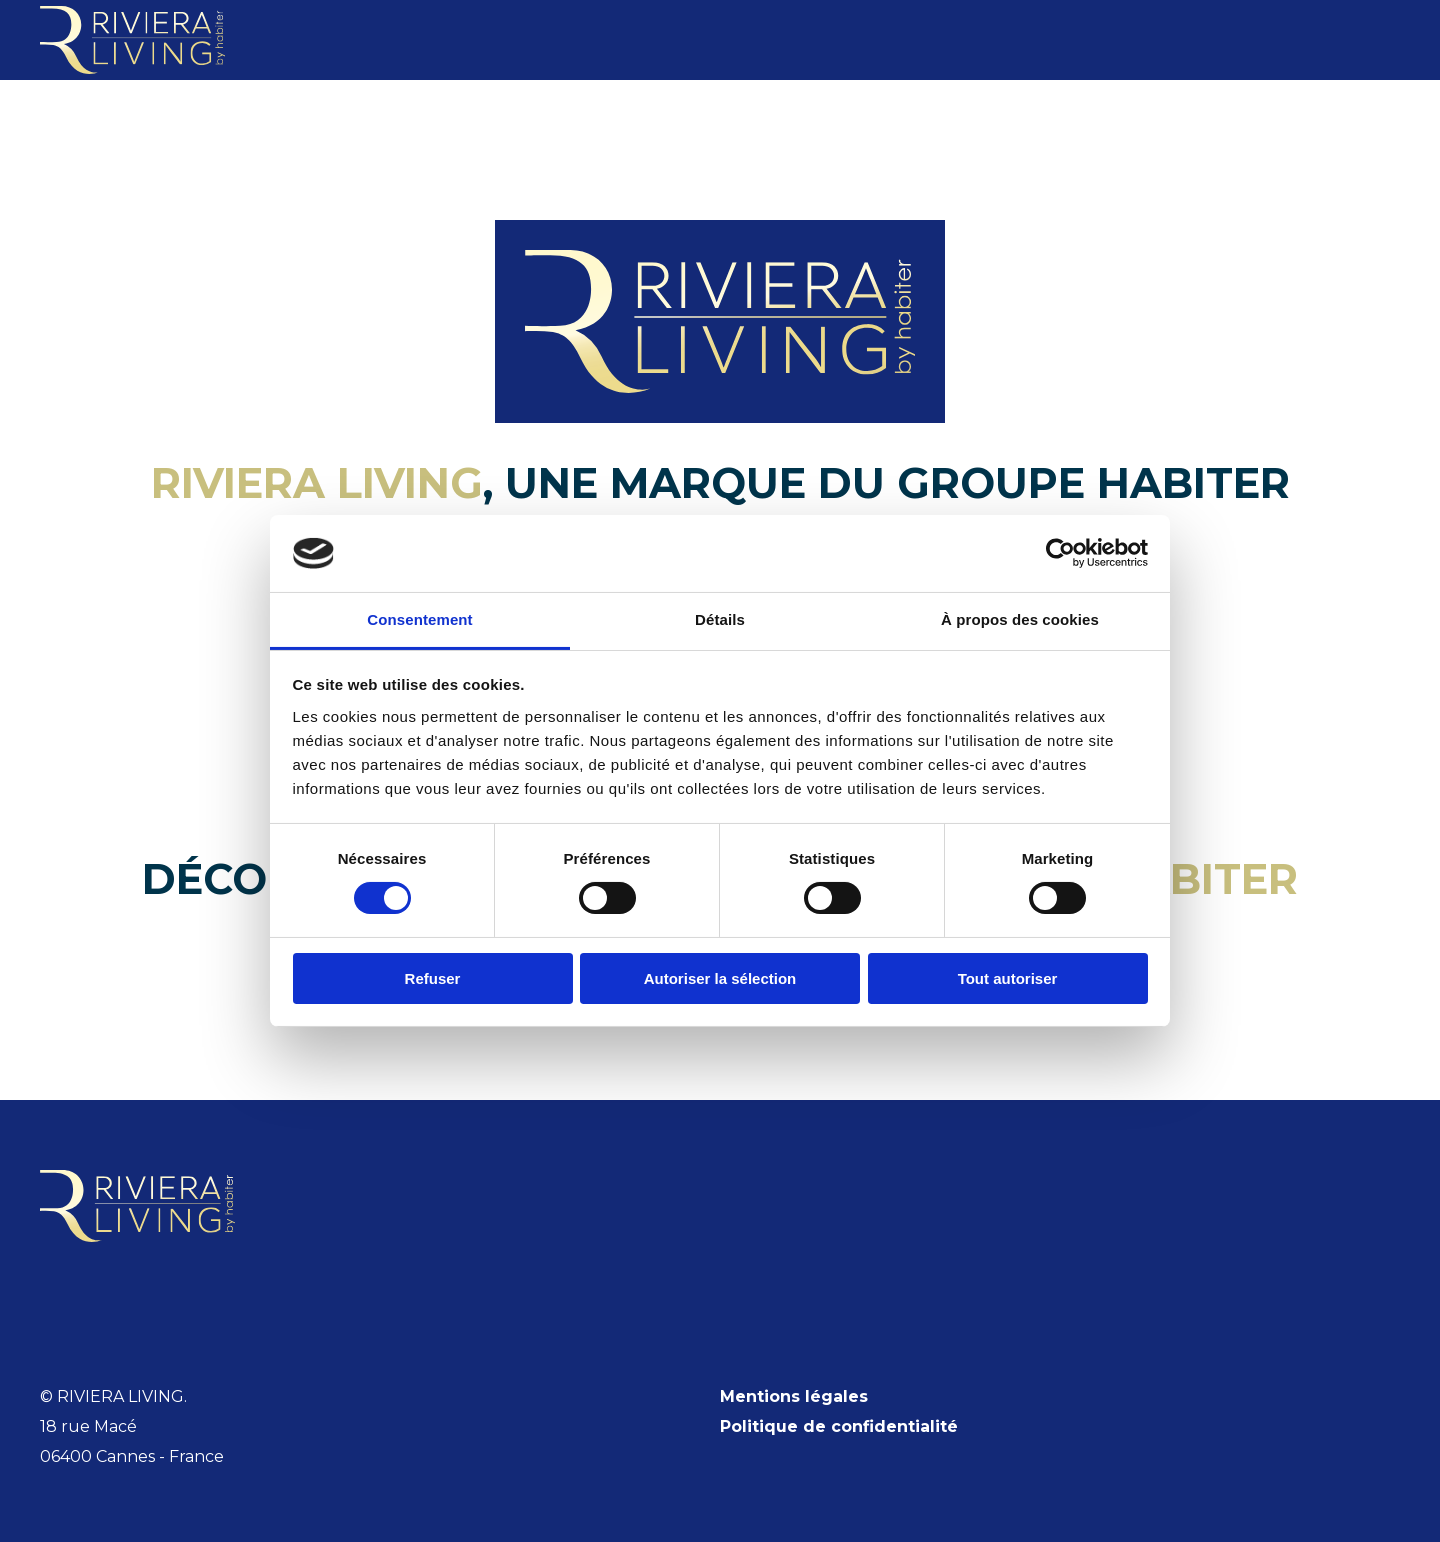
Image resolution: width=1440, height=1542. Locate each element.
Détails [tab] (720, 619)
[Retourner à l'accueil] (132, 40)
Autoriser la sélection (720, 978)
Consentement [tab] (419, 619)
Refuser (433, 978)
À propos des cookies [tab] (1020, 619)
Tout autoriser (1008, 978)
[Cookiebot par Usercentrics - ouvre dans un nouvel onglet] (1060, 553)
